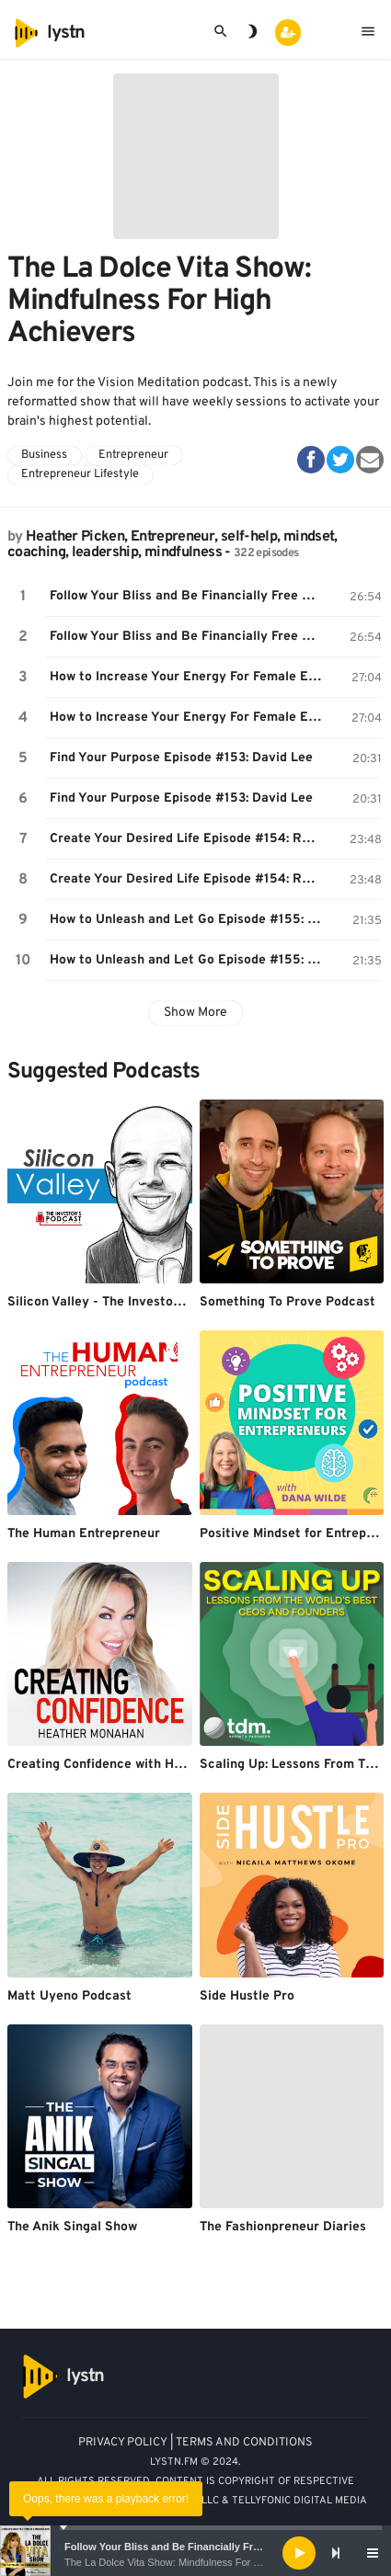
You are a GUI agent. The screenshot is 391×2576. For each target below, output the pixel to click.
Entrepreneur (133, 455)
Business (44, 455)
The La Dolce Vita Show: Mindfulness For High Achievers (192, 2562)
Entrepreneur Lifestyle (80, 474)
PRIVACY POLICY (122, 2442)
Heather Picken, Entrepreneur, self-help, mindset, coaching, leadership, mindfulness (172, 545)
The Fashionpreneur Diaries (283, 2227)
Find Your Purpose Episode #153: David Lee (181, 758)
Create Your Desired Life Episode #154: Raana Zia (188, 839)
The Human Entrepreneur (83, 1534)
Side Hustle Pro (247, 1996)
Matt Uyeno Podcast (69, 1996)
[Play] (299, 2553)
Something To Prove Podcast (287, 1302)
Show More (195, 1012)
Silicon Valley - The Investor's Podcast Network (151, 1302)
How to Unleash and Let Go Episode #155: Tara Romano (188, 920)
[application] (195, 2553)
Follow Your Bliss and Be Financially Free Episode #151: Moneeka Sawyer (188, 596)
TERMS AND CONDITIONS (244, 2442)
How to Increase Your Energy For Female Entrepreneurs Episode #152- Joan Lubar (188, 677)
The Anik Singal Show (72, 2227)
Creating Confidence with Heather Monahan (139, 1764)
